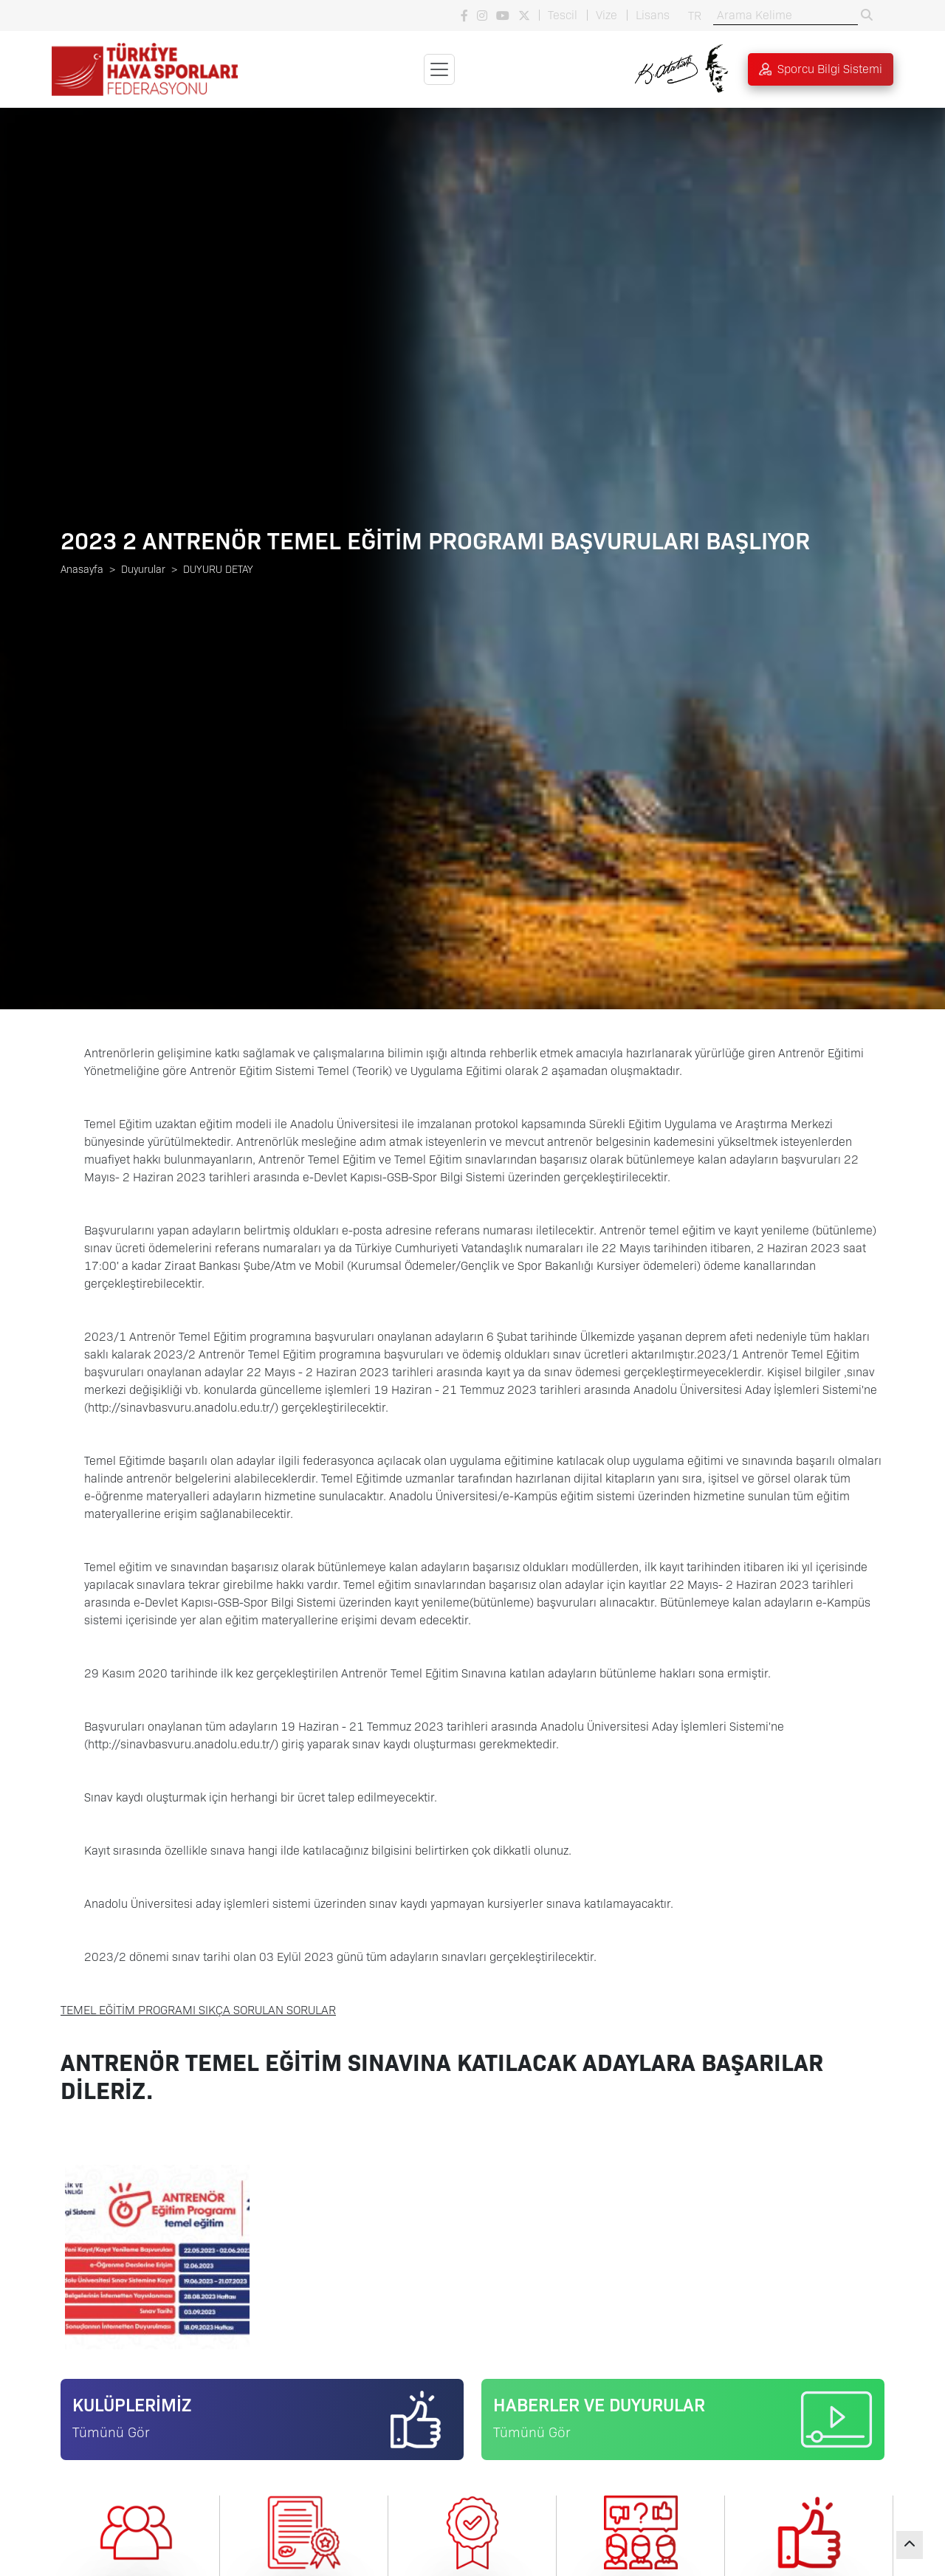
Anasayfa (82, 569)
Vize (606, 15)
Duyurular (143, 569)
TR (694, 16)
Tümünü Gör (111, 2432)
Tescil (562, 15)
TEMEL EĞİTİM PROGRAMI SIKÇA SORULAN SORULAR (198, 2010)
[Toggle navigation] (439, 69)
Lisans (653, 15)
